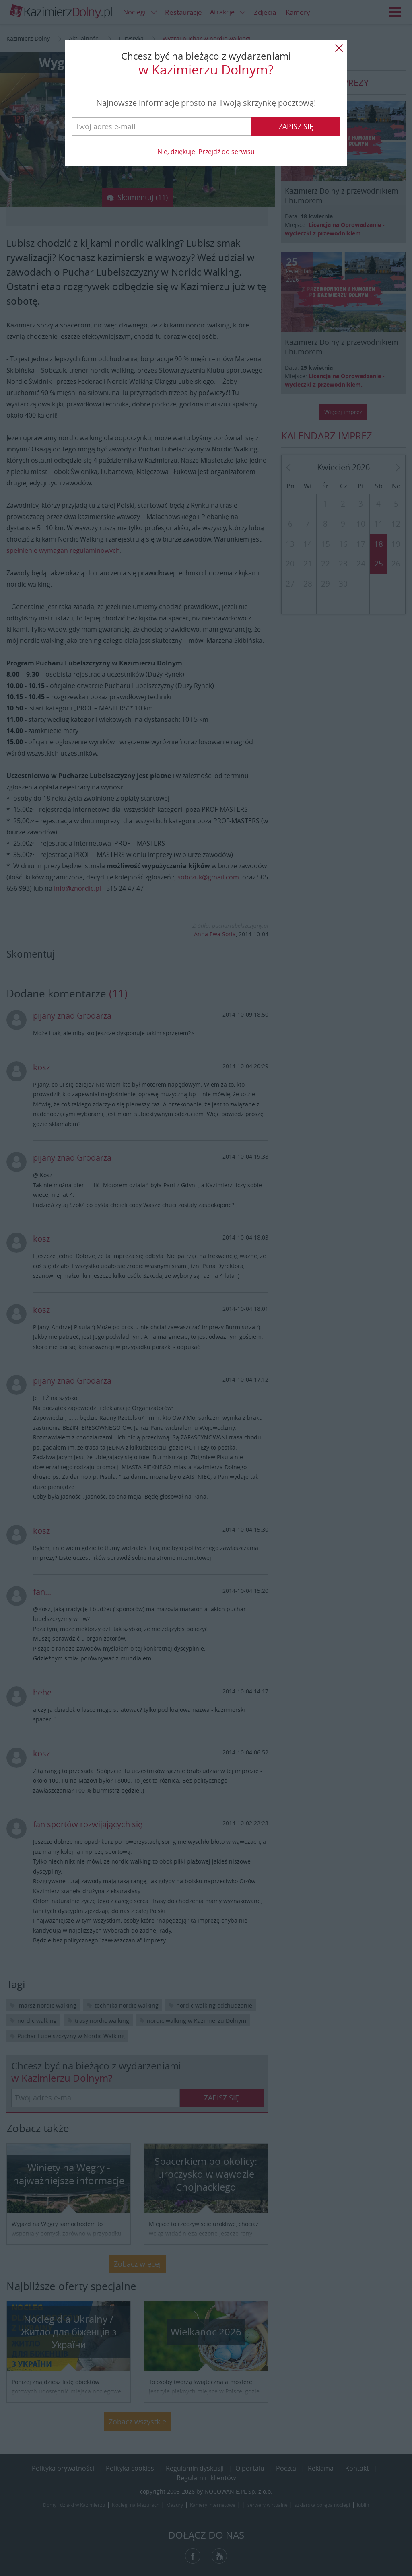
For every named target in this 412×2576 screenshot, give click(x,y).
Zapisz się (295, 126)
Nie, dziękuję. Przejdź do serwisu (206, 151)
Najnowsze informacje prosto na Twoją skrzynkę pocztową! (206, 103)
